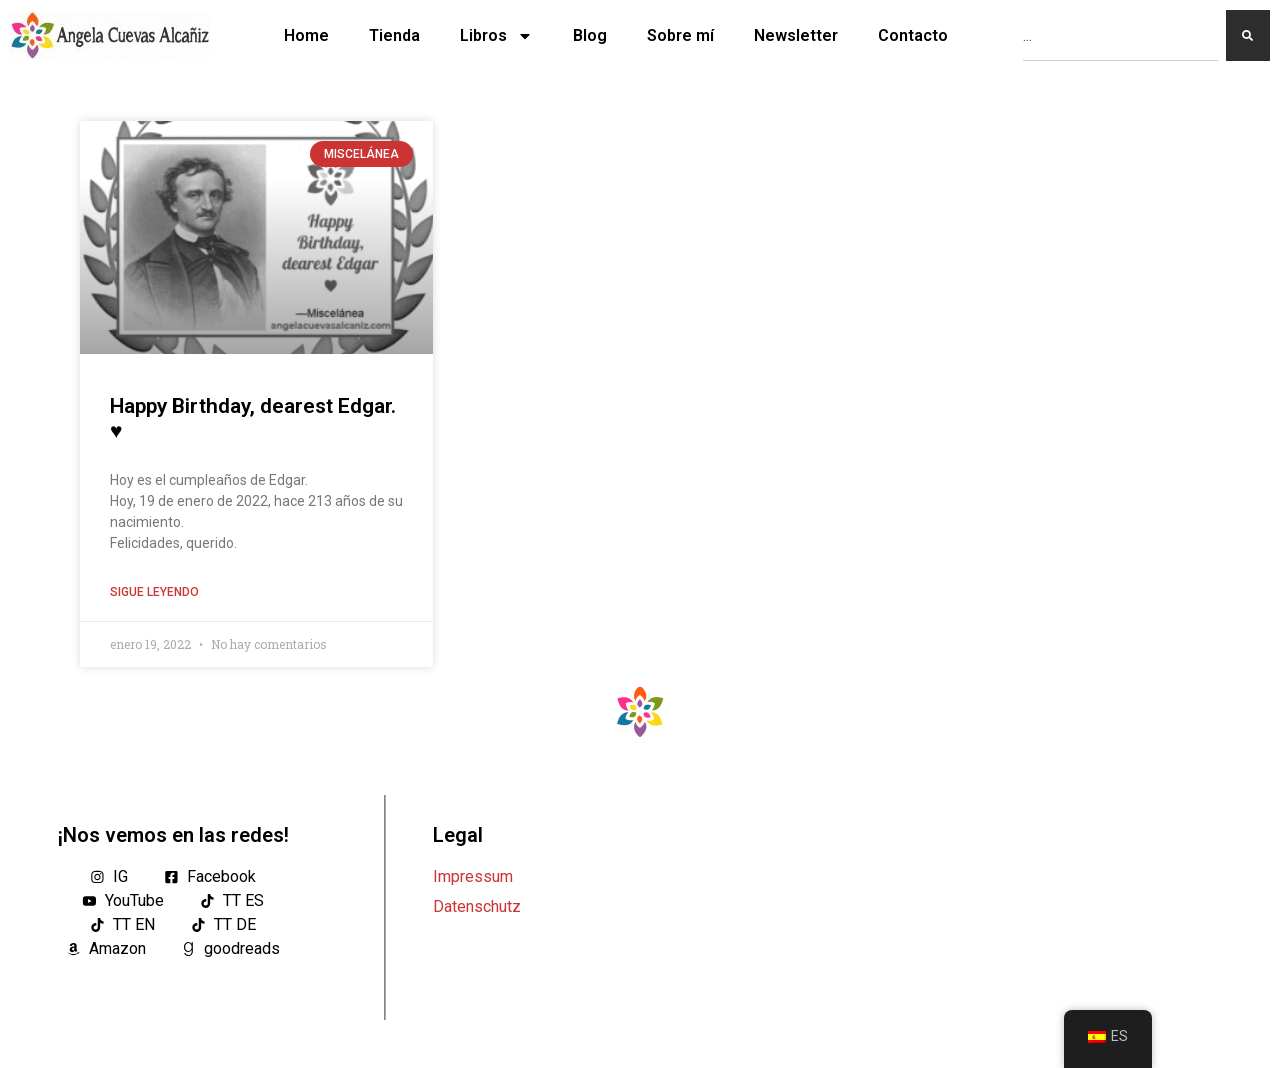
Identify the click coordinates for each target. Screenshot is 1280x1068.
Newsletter (796, 35)
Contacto (913, 35)
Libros (496, 36)
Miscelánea (361, 154)
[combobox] (1120, 35)
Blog (590, 35)
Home (306, 35)
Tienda (394, 35)
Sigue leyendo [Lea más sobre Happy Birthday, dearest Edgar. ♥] (154, 592)
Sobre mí (680, 35)
